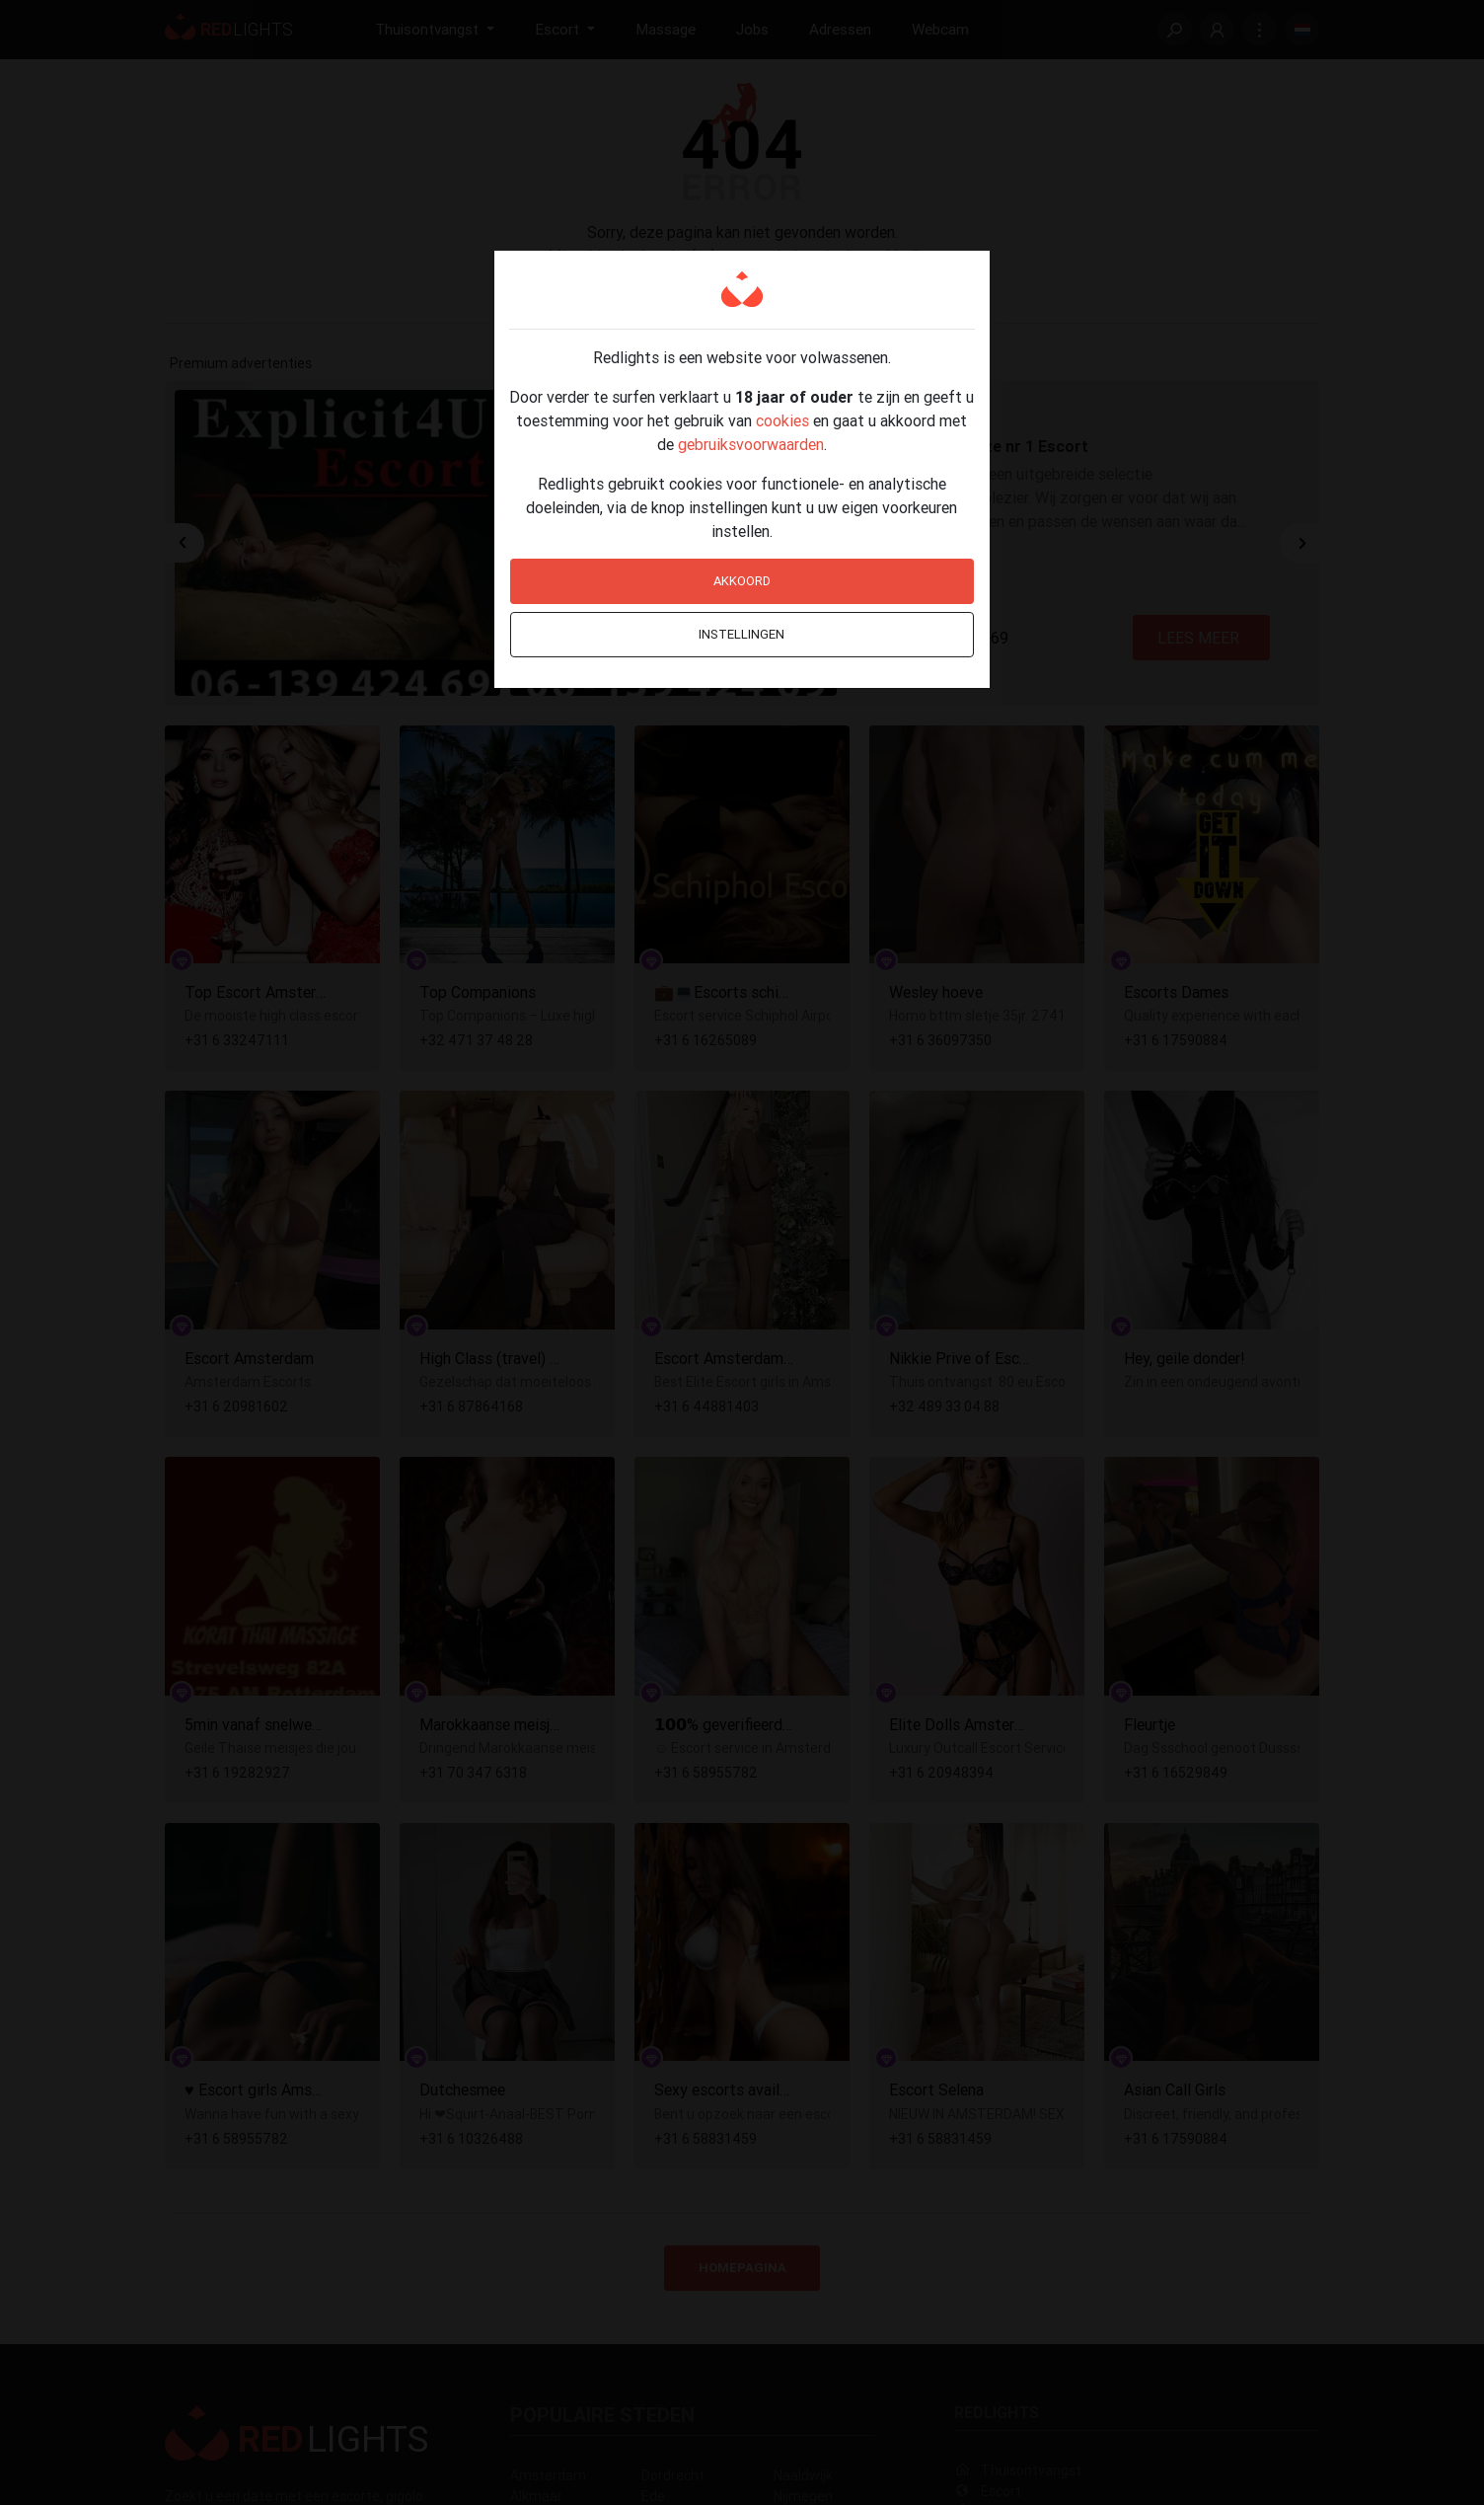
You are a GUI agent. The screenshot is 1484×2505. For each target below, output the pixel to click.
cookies (782, 420)
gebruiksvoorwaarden (751, 444)
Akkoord (742, 580)
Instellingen (741, 634)
